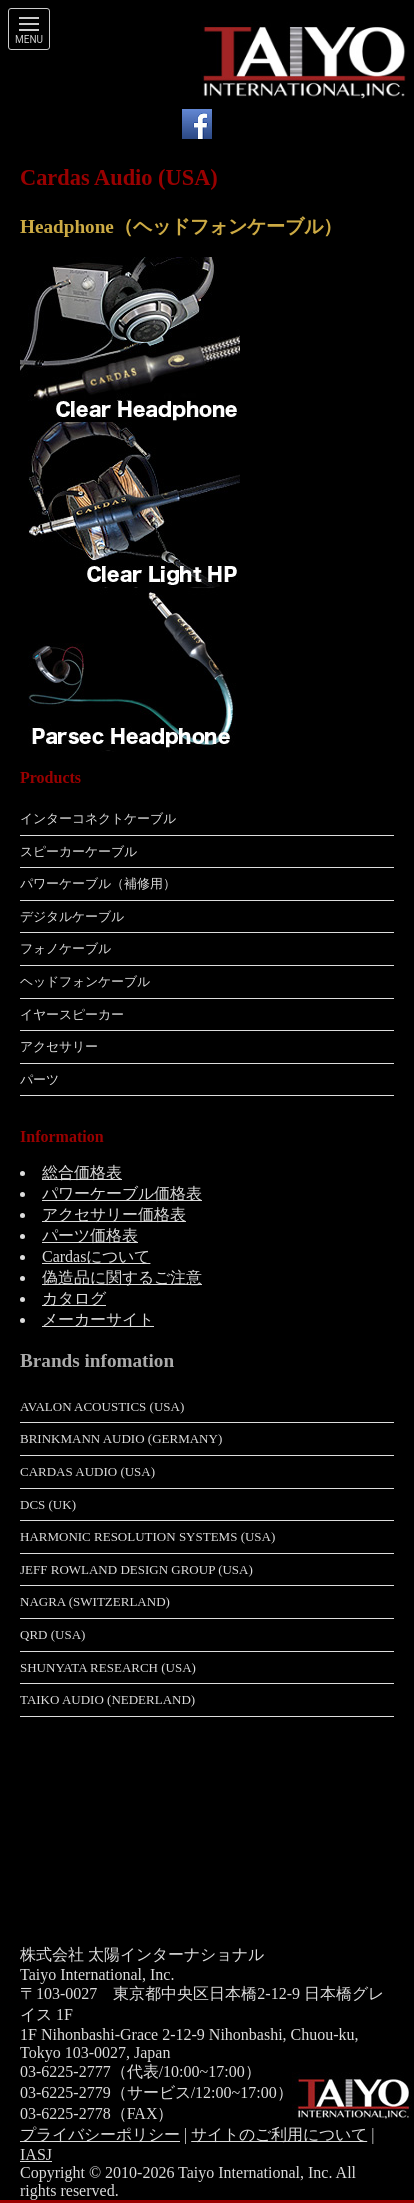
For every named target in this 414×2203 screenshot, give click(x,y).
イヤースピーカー (72, 1014)
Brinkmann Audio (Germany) (121, 1438)
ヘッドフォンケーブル (85, 981)
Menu (29, 40)
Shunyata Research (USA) (108, 1667)
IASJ (36, 2154)
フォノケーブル (65, 948)
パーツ (39, 1079)
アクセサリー (59, 1046)
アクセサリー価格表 (114, 1214)
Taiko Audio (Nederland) (107, 1699)
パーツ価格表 (90, 1235)
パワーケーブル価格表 (122, 1193)
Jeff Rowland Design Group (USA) (136, 1569)
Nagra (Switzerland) (95, 1601)
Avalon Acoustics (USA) (102, 1406)
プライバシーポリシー (100, 2134)
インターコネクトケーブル (98, 818)
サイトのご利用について (279, 2134)
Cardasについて (96, 1256)
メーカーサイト (98, 1319)
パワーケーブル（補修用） (98, 883)
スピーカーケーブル (78, 851)
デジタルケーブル (72, 916)
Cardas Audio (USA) (87, 1471)
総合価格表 (82, 1172)
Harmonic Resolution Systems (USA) (147, 1536)
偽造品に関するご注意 (122, 1277)
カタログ (74, 1298)
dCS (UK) (48, 1504)
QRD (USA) (52, 1634)
